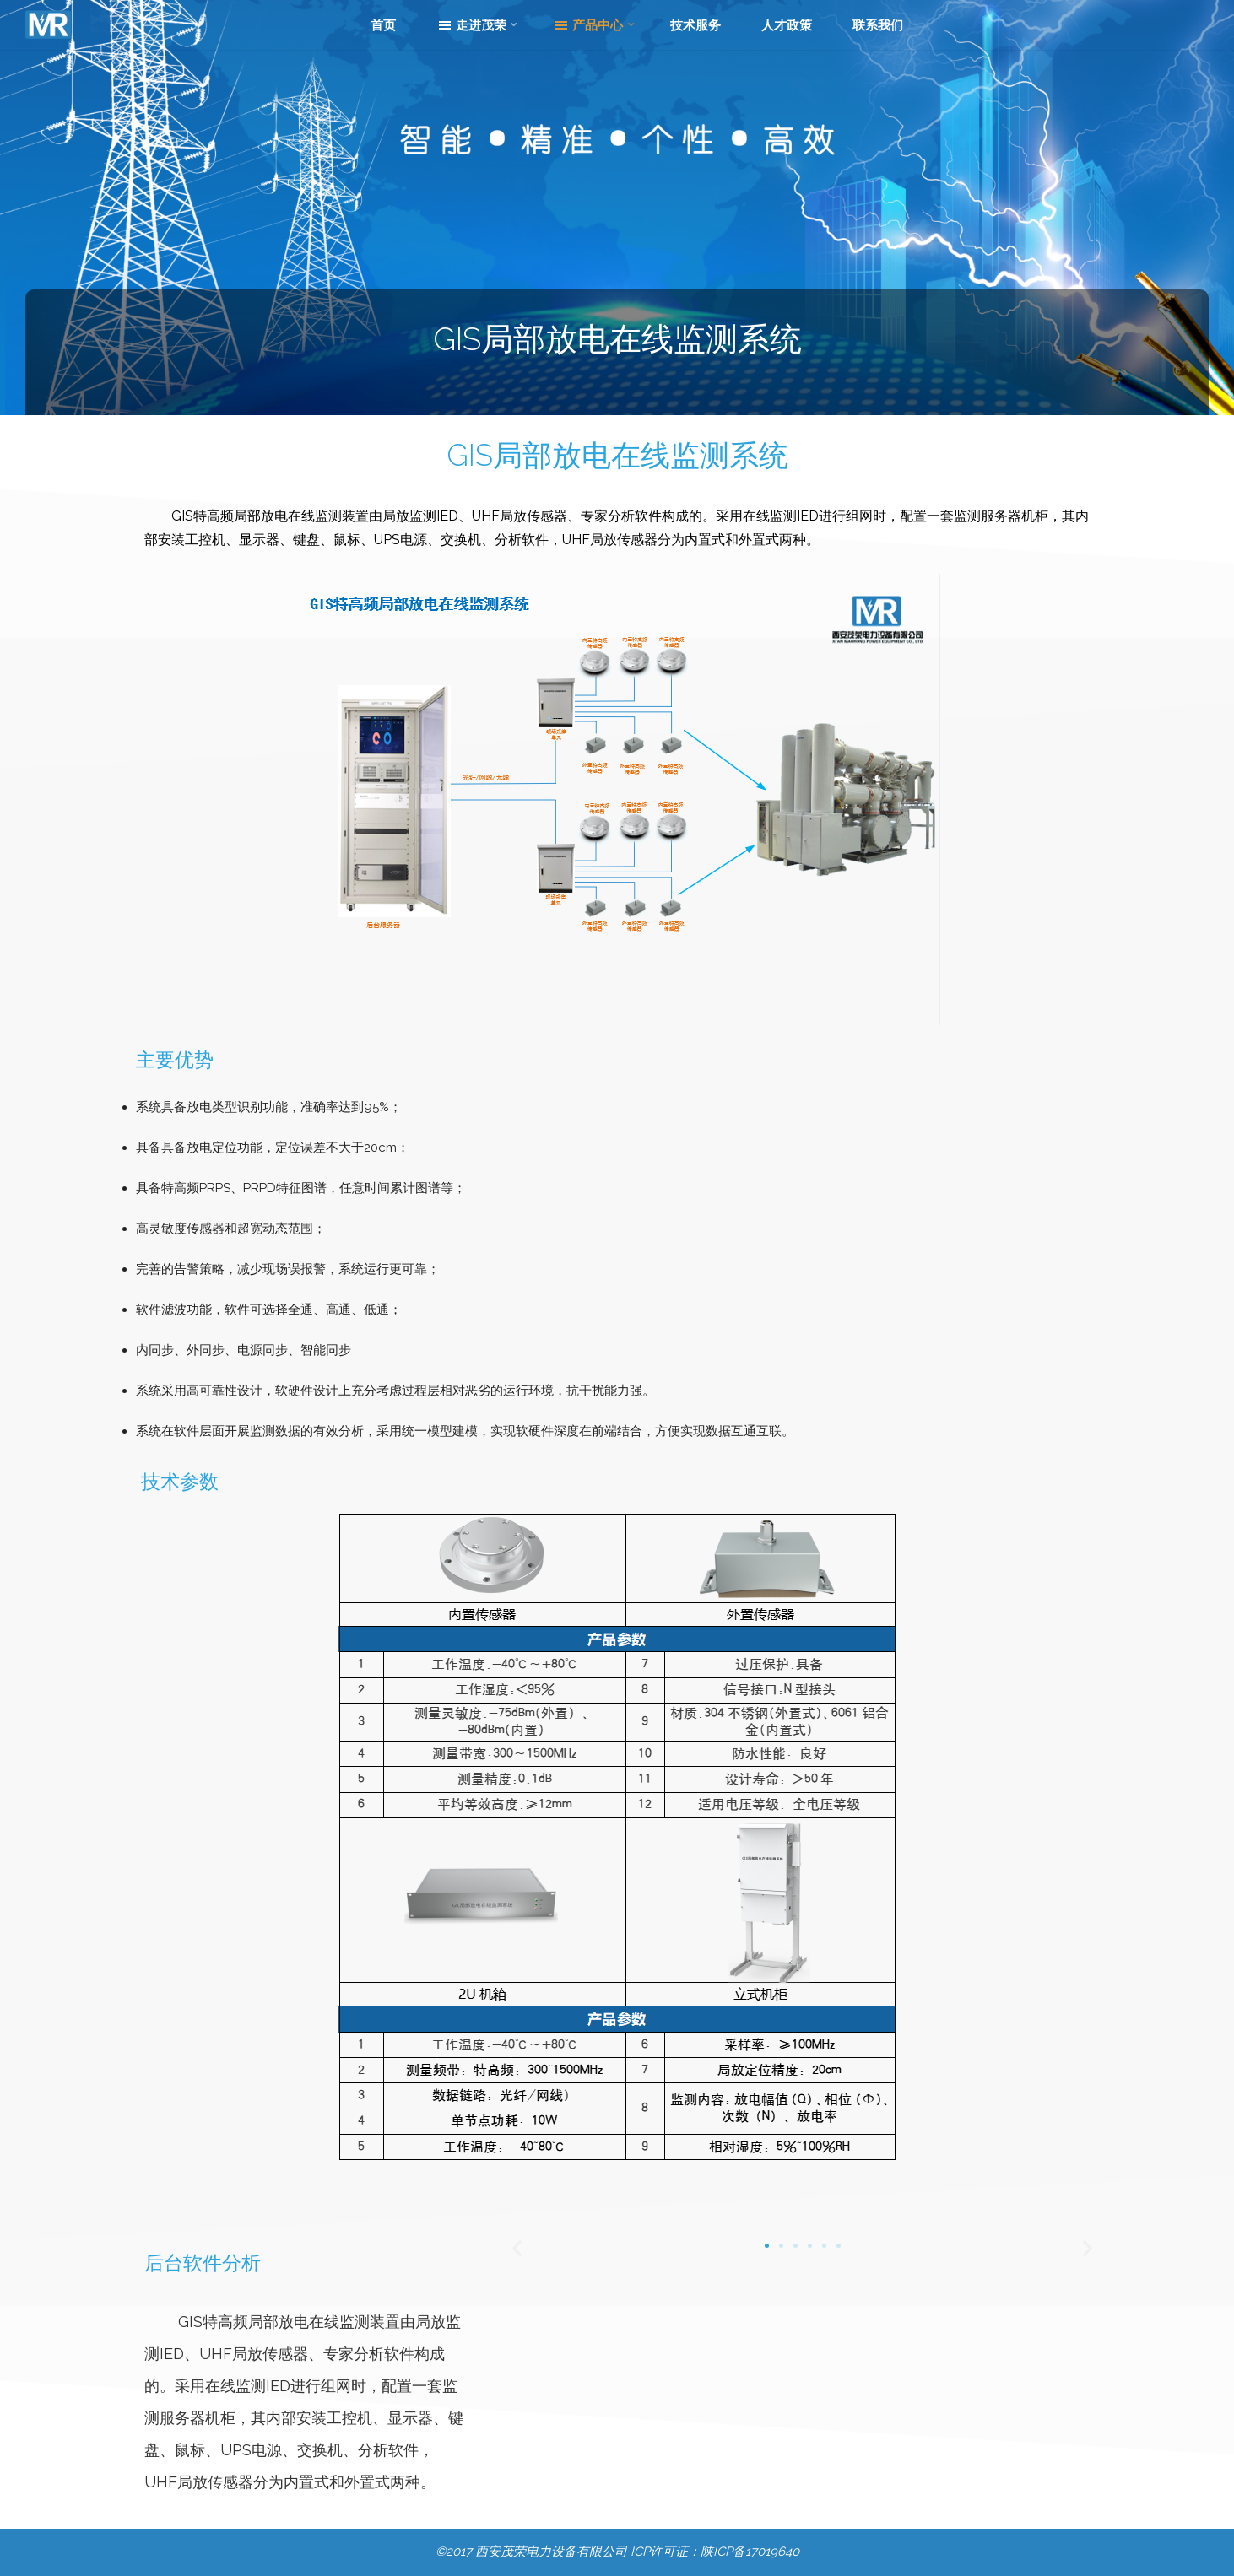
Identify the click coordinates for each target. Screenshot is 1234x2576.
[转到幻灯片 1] (767, 2246)
